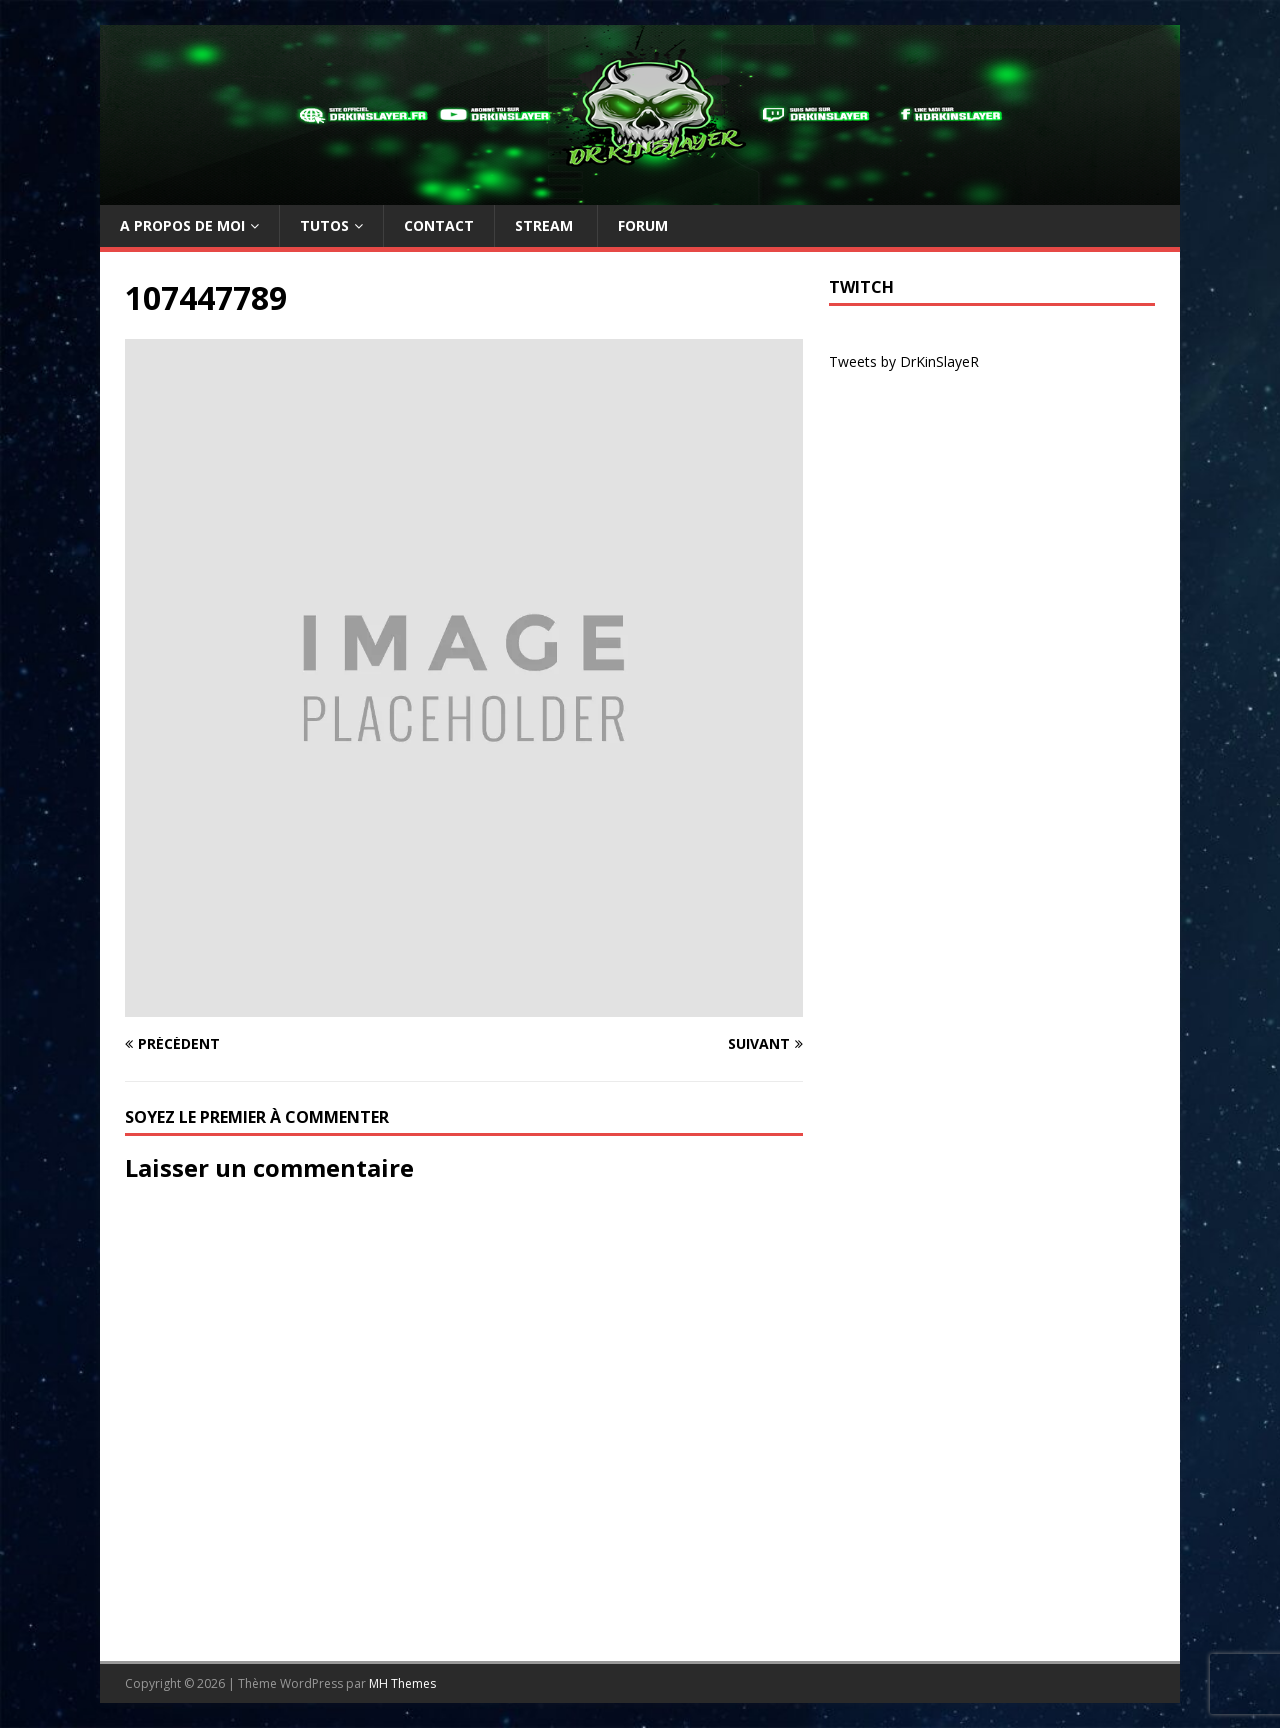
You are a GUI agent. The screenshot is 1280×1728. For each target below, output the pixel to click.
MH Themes (402, 1683)
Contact (439, 225)
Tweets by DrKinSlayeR (904, 361)
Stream (546, 225)
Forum (643, 225)
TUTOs (324, 225)
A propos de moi (182, 225)
